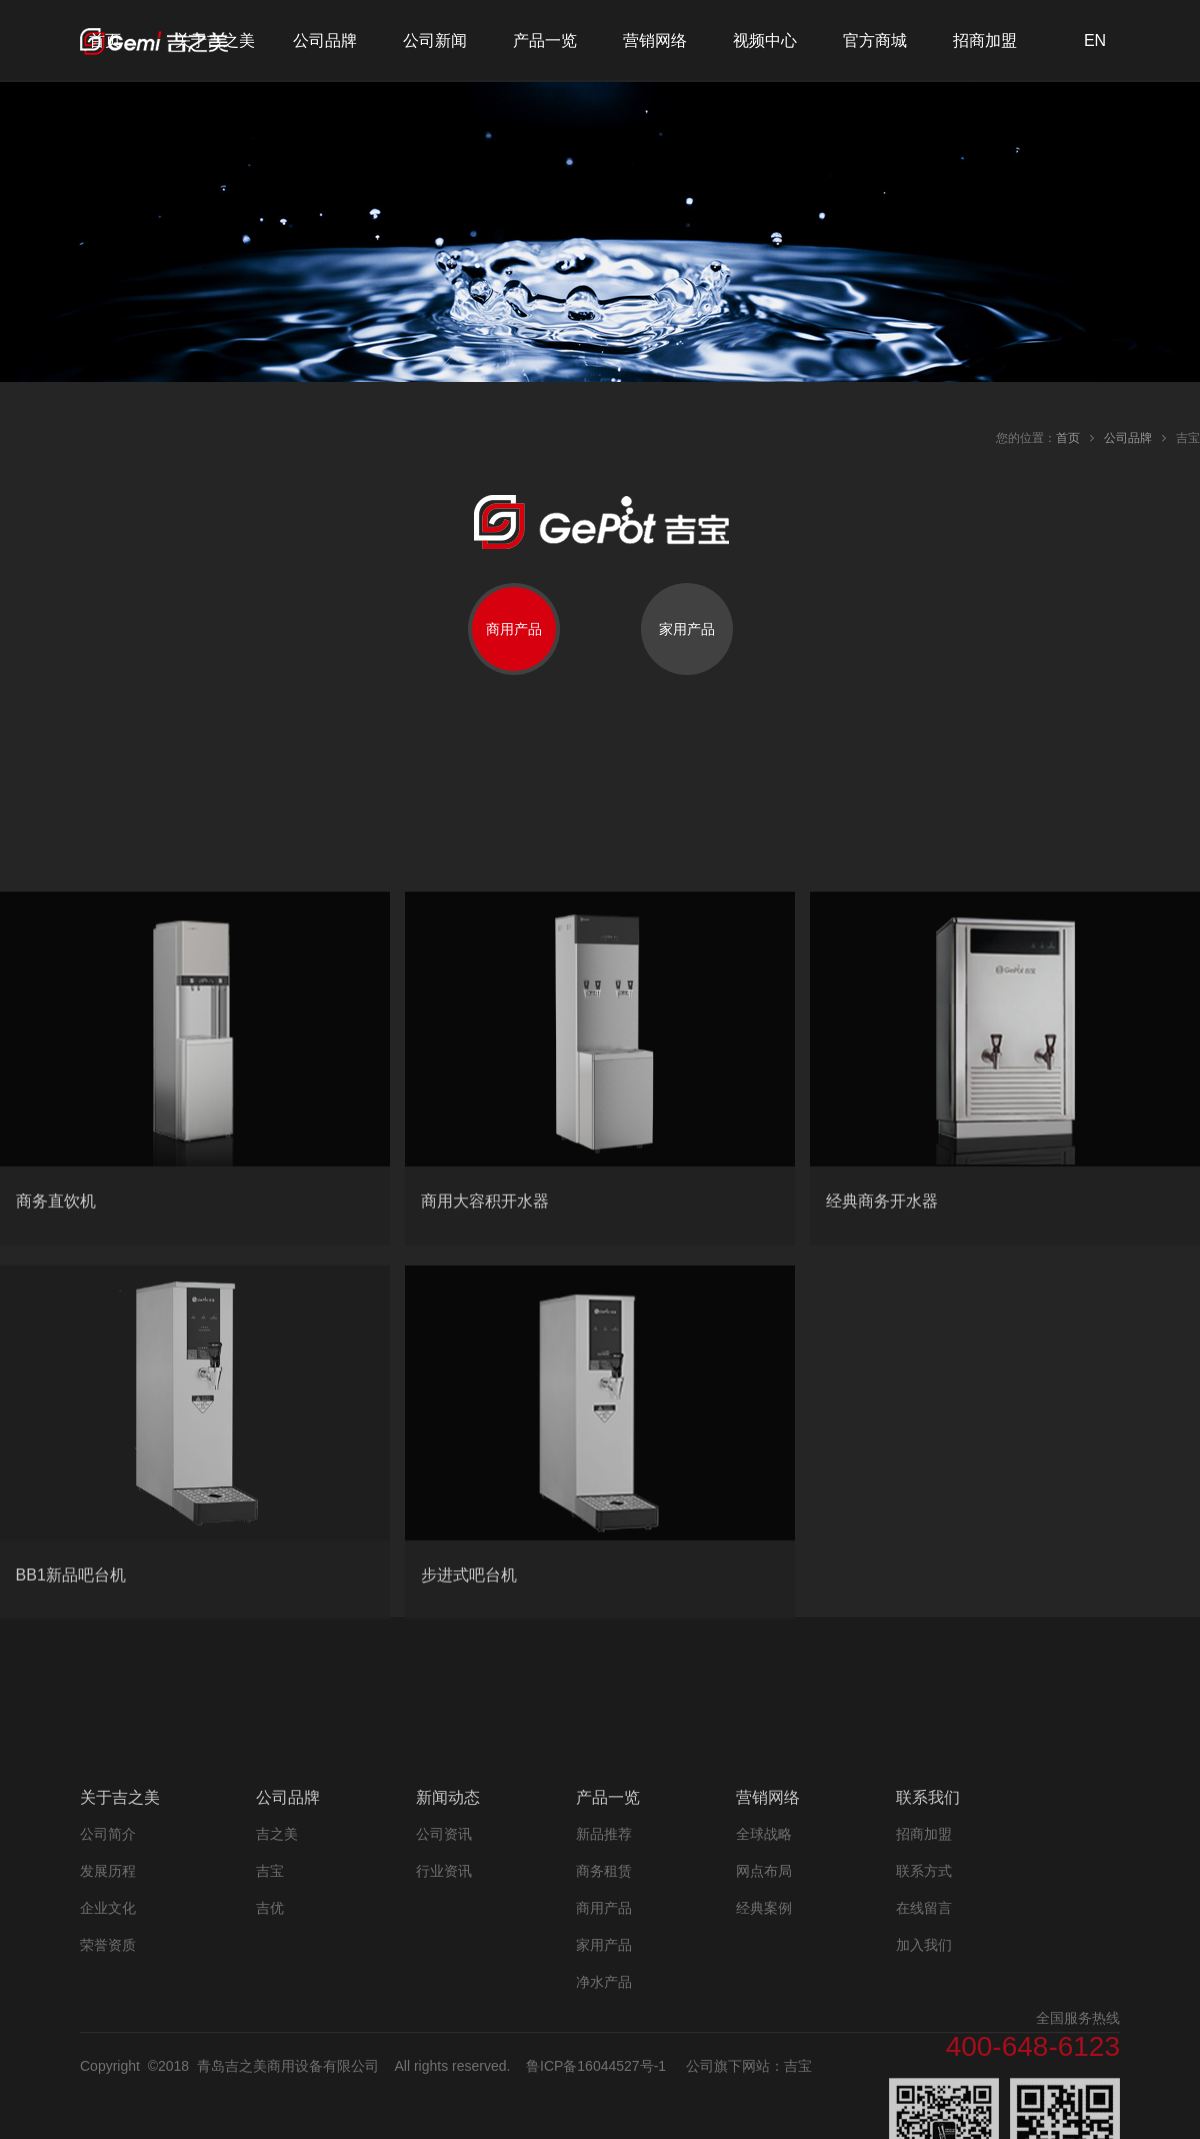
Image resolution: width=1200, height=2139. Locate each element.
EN (1095, 40)
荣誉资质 (108, 2060)
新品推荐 (604, 1949)
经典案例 (764, 2023)
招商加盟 (985, 40)
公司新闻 (435, 40)
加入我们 (924, 2060)
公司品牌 (325, 40)
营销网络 (655, 40)
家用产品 (604, 2060)
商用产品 (604, 2023)
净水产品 (604, 2097)
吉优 (270, 2023)
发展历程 (108, 1986)
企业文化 (108, 2023)
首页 (105, 40)
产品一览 (545, 40)
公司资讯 (444, 1949)
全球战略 (764, 1949)
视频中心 (765, 40)
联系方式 (924, 1986)
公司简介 (108, 1949)
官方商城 (875, 40)
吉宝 (270, 1986)
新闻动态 (448, 1912)
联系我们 (928, 1912)
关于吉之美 (215, 40)
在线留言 (924, 2023)
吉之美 (277, 1949)
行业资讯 (444, 1986)
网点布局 (764, 1986)
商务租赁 (604, 1986)
